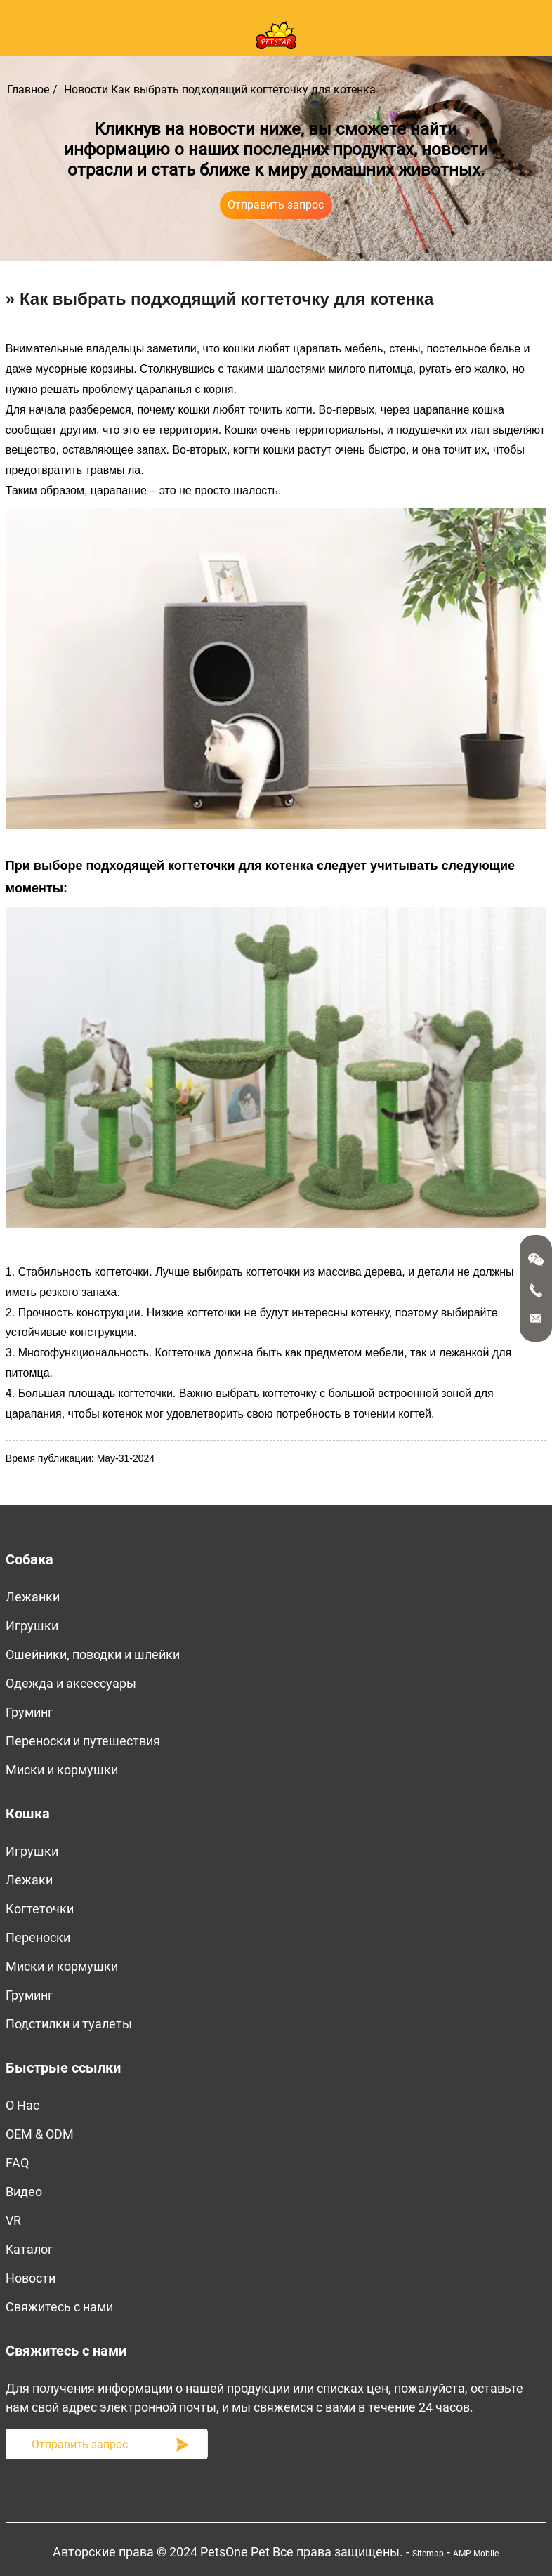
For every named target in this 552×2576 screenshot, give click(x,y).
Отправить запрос (276, 204)
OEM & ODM (40, 2134)
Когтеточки (40, 1908)
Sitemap (428, 2553)
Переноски (38, 1937)
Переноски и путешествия (83, 1740)
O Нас (22, 2105)
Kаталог (29, 2249)
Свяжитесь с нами (59, 2306)
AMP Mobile (476, 2553)
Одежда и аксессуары (71, 1683)
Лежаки (29, 1879)
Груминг (29, 1712)
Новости (86, 89)
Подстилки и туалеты (69, 2023)
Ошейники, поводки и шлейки (93, 1654)
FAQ (17, 2162)
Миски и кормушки (62, 1769)
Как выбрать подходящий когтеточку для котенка (243, 89)
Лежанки (33, 1597)
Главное (28, 89)
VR (13, 2220)
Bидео (24, 2191)
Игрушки (32, 1625)
